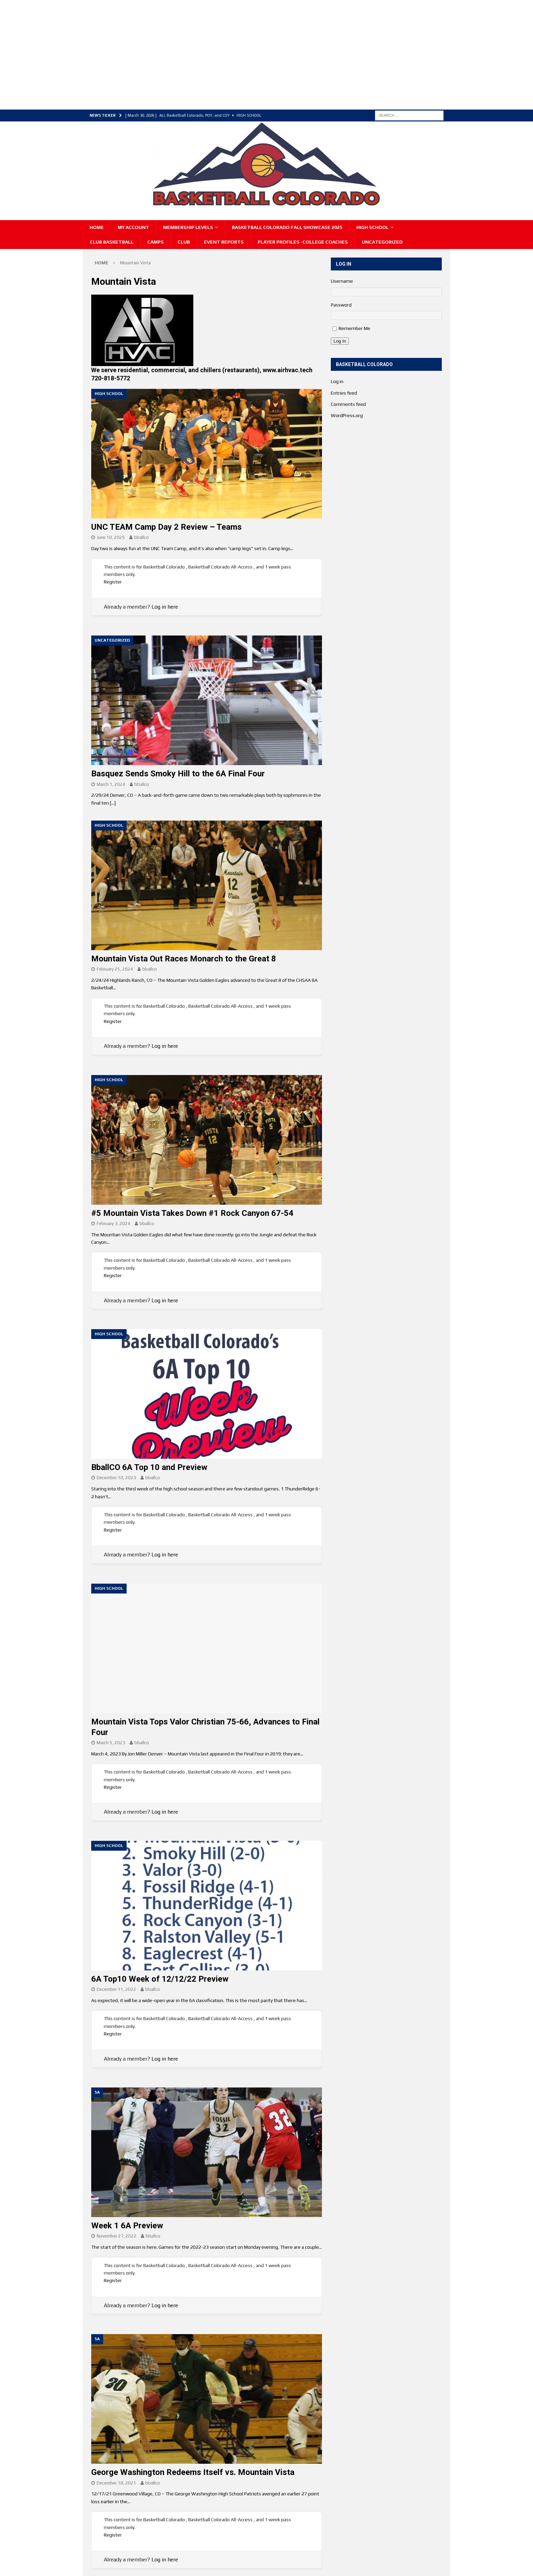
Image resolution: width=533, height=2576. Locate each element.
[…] (113, 803)
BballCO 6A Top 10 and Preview (149, 1467)
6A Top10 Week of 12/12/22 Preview (159, 1979)
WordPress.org (347, 415)
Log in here (164, 607)
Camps (155, 242)
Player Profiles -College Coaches (303, 242)
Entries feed (344, 393)
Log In (340, 341)
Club (184, 242)
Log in (337, 381)
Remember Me (354, 328)
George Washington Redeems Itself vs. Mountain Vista (192, 2472)
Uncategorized (382, 242)
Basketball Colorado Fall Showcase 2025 (287, 227)
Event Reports (224, 242)
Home (97, 227)
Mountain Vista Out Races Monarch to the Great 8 (183, 958)
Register (113, 581)
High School (372, 227)
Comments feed (348, 404)
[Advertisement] (210, 53)
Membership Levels (188, 227)
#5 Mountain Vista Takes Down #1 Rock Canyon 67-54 (192, 1213)
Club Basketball (111, 242)
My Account (133, 227)
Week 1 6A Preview (127, 2225)
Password (341, 305)
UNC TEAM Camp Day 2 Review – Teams (166, 527)
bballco (141, 537)
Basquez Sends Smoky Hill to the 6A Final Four (178, 773)
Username (342, 281)
